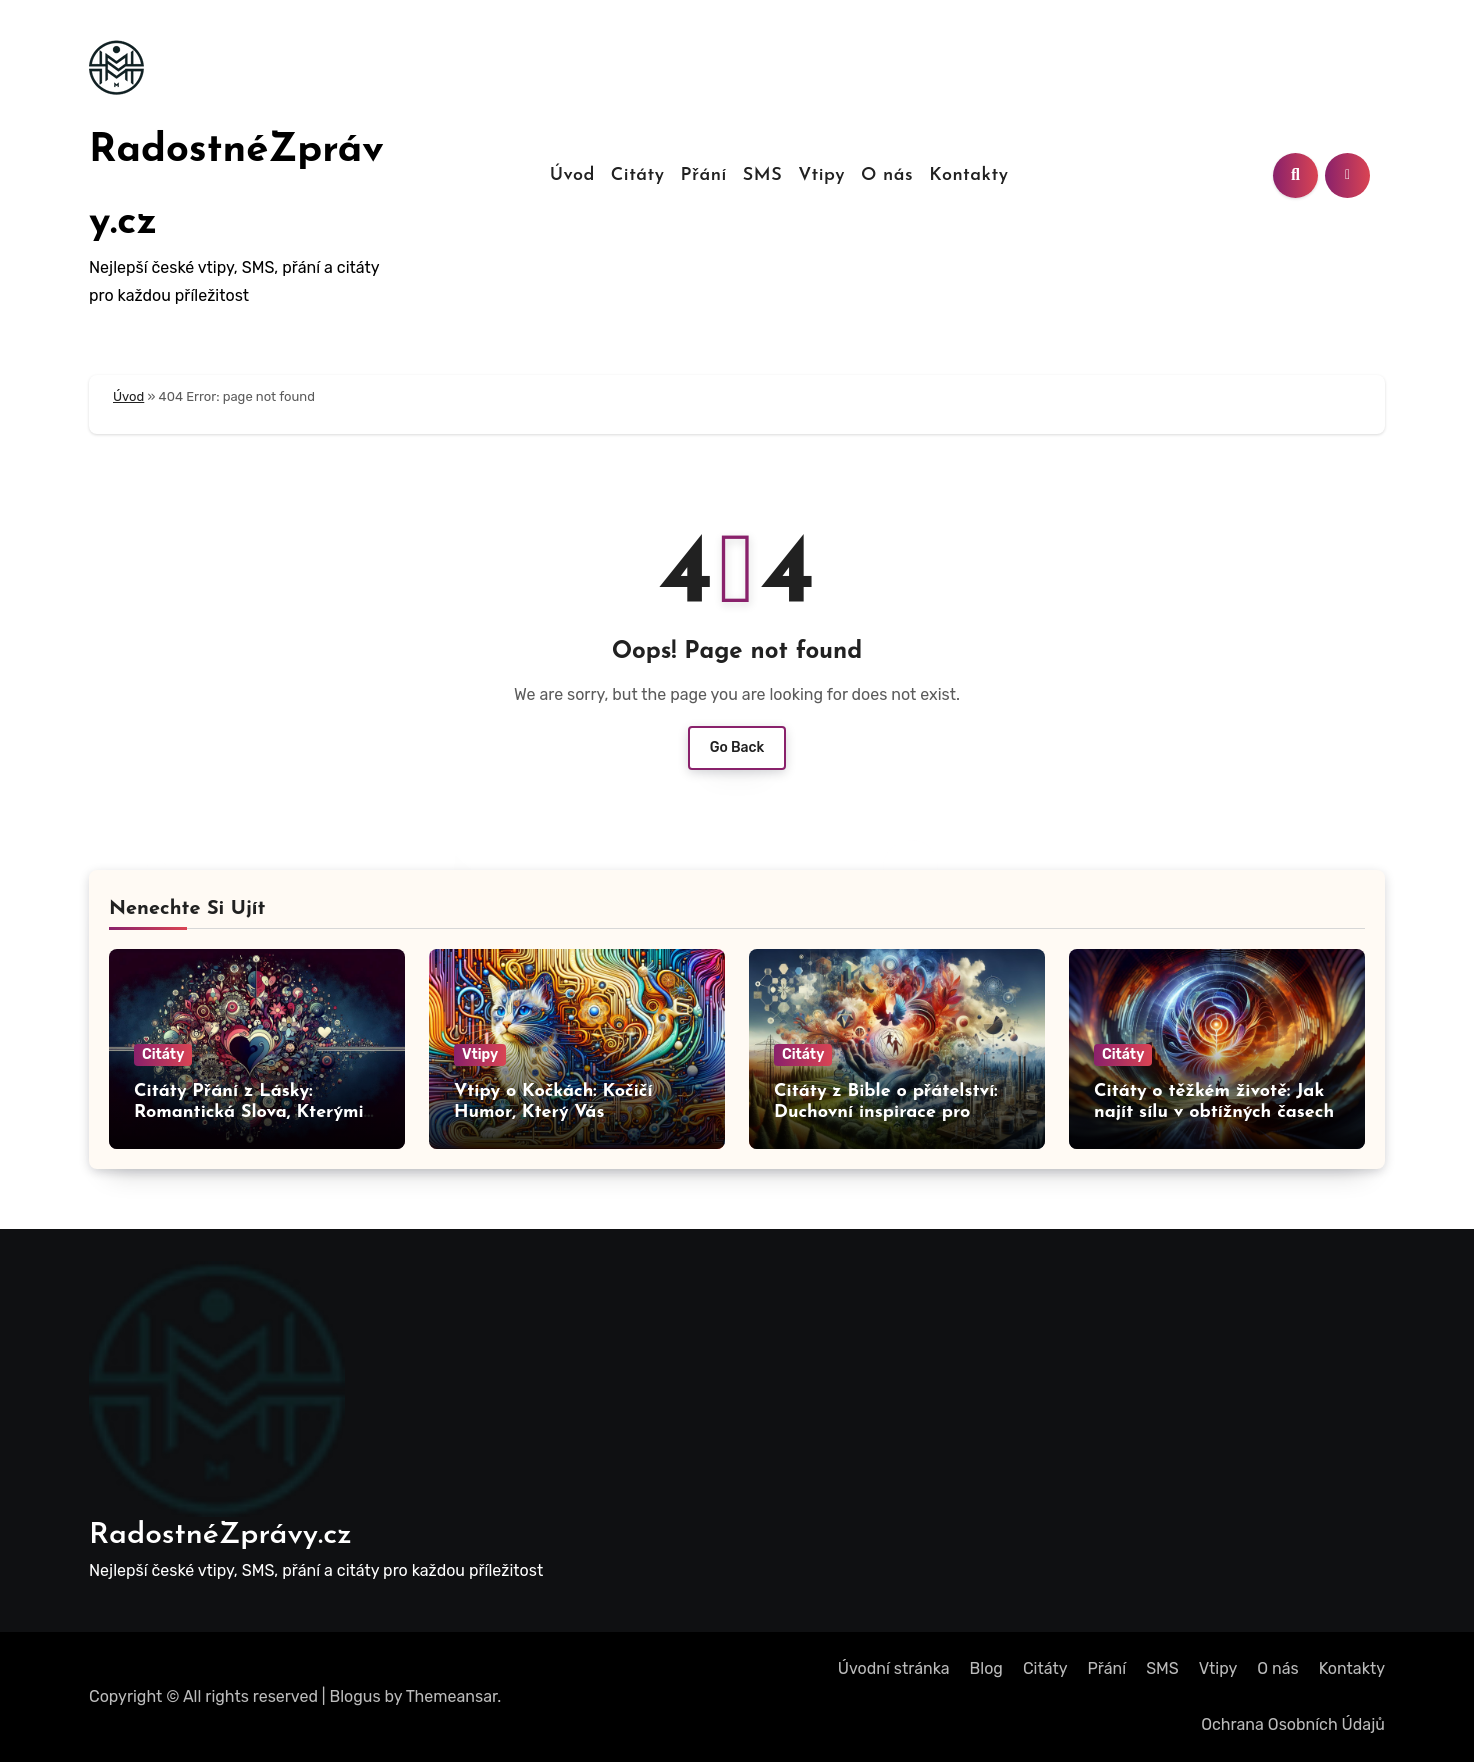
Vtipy (821, 175)
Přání (704, 175)
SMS (762, 175)
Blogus (355, 1696)
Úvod (572, 175)
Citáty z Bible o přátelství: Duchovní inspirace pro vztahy (886, 1113)
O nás (887, 175)
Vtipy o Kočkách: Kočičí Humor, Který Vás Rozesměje (553, 1113)
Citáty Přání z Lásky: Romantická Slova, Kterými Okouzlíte (249, 1113)
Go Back (737, 747)
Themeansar (452, 1696)
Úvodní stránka (894, 1668)
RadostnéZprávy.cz (220, 1535)
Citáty (638, 175)
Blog (986, 1668)
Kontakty (968, 175)
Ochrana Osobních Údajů (1293, 1724)
